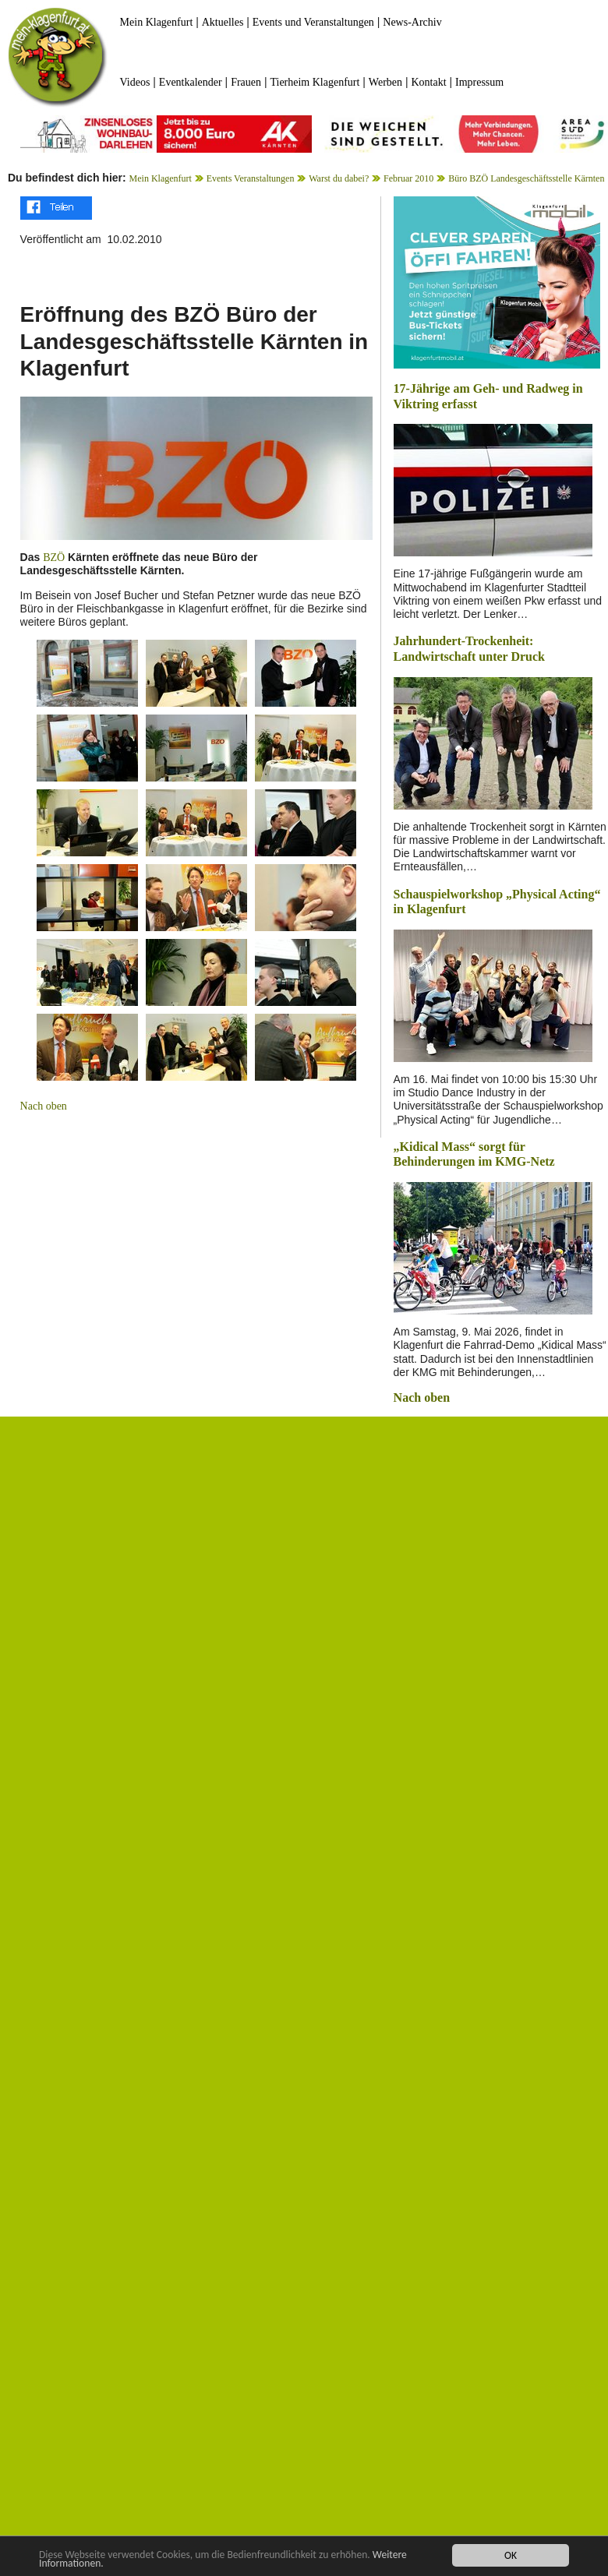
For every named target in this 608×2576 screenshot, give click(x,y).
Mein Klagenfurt (156, 22)
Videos (135, 82)
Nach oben (43, 1106)
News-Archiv (412, 22)
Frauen (246, 82)
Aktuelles (223, 22)
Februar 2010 (408, 178)
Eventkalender (190, 82)
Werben (385, 82)
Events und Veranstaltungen (313, 22)
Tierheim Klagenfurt (314, 82)
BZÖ (54, 557)
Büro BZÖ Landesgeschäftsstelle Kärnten (526, 178)
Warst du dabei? (339, 178)
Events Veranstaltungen (251, 178)
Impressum (479, 82)
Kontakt (428, 82)
